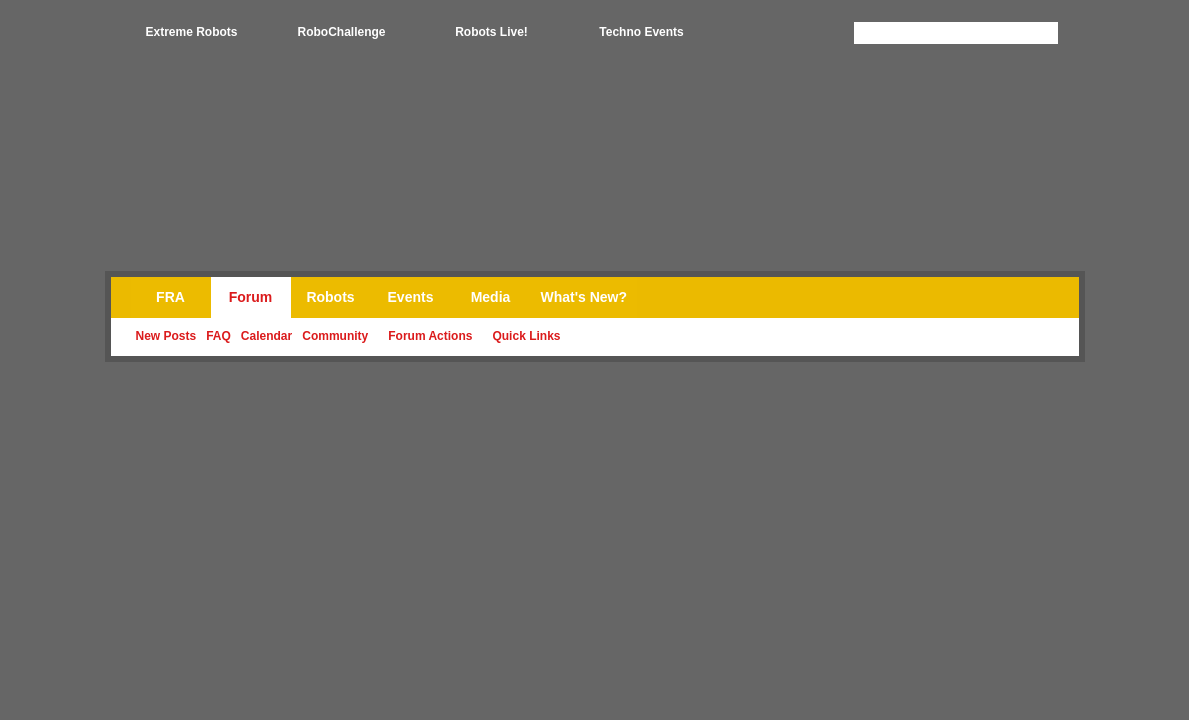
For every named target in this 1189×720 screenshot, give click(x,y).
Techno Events (641, 32)
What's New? (584, 297)
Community (335, 336)
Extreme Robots (191, 32)
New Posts (166, 336)
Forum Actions (430, 336)
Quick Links (526, 336)
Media (491, 297)
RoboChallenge (341, 32)
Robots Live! (491, 32)
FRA (170, 297)
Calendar (266, 336)
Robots (330, 297)
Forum (251, 297)
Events (411, 297)
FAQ (218, 336)
